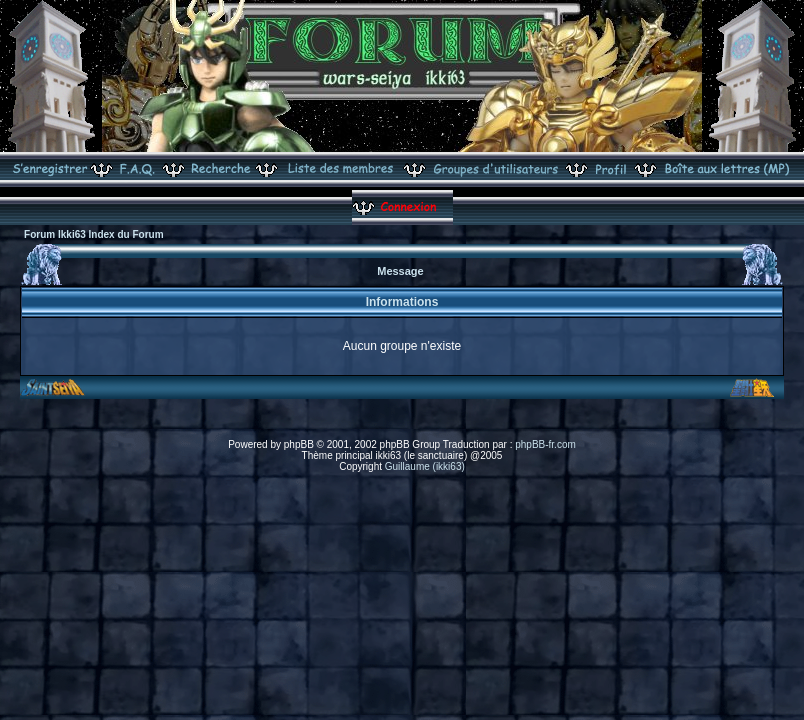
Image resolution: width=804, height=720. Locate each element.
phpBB (299, 444)
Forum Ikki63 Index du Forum (93, 234)
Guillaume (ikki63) (425, 466)
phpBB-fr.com (545, 444)
